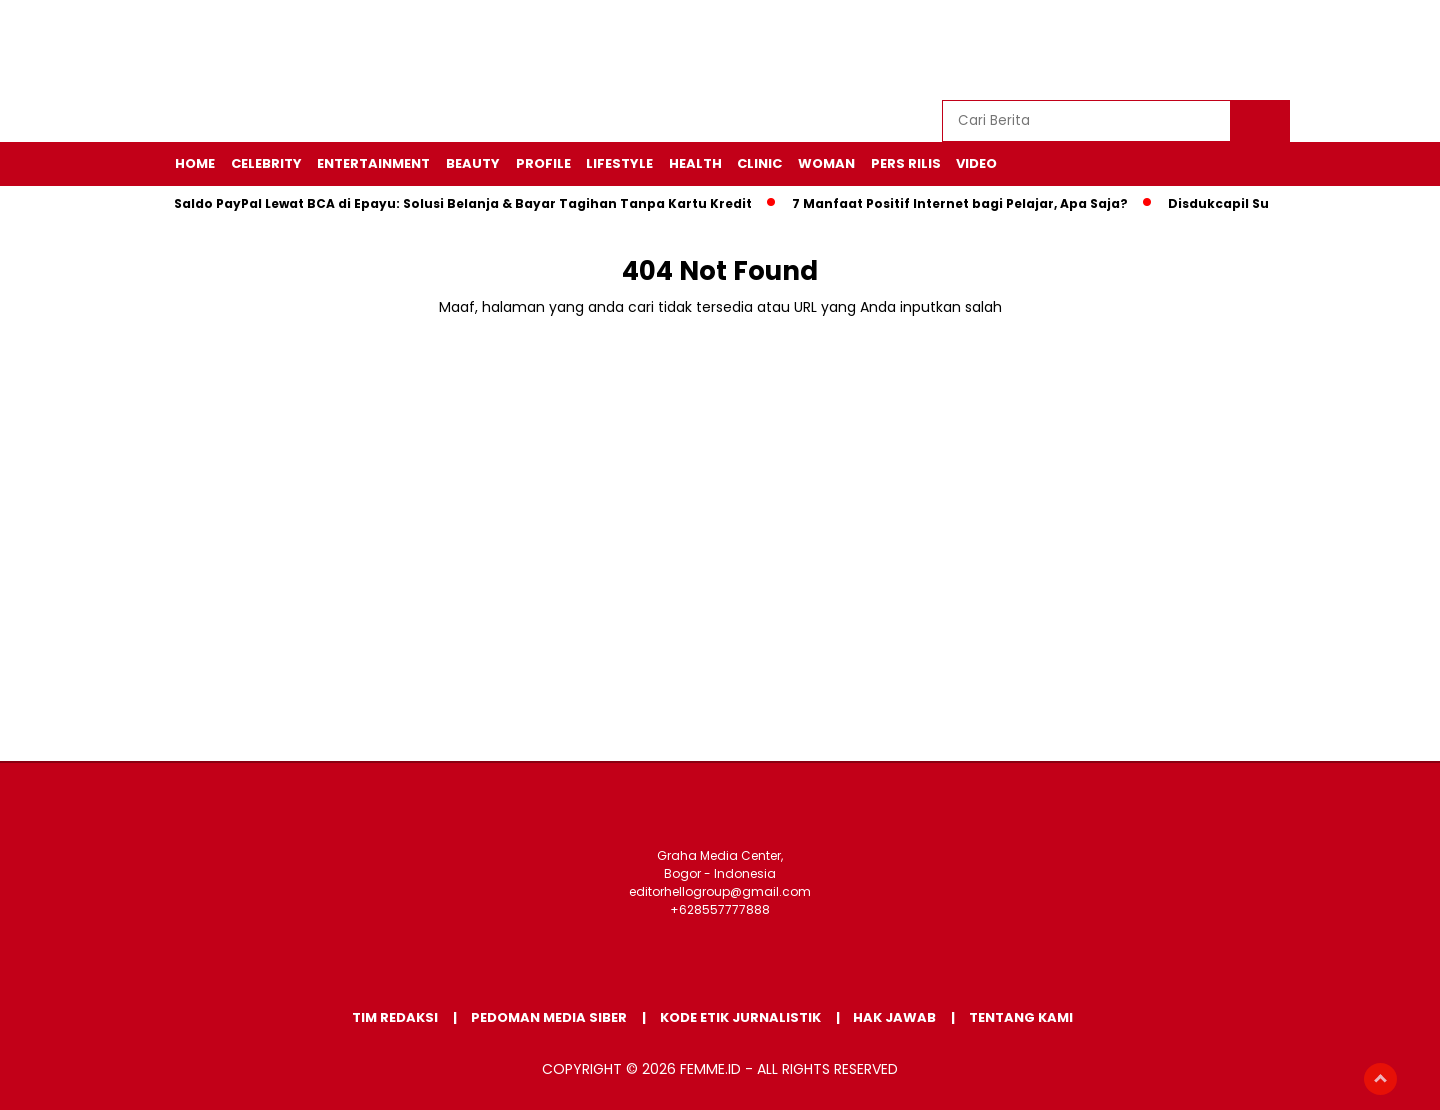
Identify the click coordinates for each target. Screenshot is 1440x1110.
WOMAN (826, 163)
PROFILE (543, 163)
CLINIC (759, 163)
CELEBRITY (266, 163)
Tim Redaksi (395, 1017)
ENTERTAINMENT (373, 163)
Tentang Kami (1021, 1017)
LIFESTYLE (619, 163)
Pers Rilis (906, 163)
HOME (195, 163)
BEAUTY (473, 163)
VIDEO (976, 163)
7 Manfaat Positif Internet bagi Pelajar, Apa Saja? (965, 203)
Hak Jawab (894, 1017)
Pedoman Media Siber (549, 1017)
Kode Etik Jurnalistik (740, 1017)
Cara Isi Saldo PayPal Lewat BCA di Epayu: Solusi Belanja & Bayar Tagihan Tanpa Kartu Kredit (440, 203)
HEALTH (695, 163)
